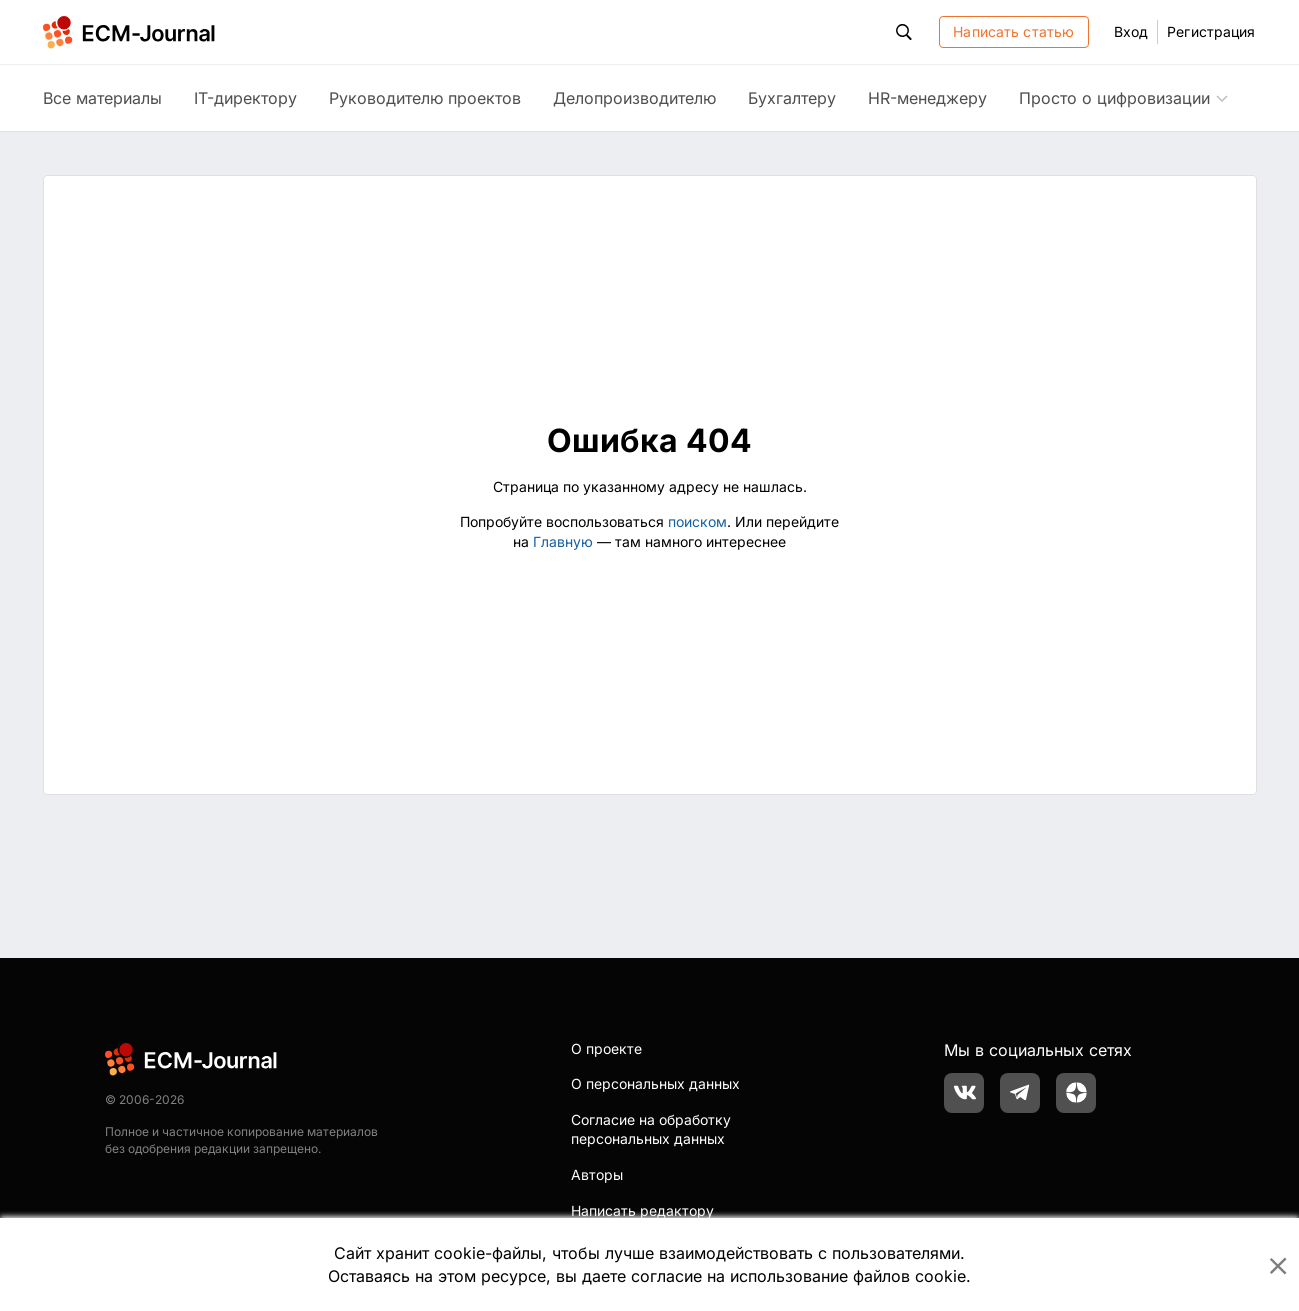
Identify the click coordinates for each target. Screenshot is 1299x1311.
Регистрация (1211, 31)
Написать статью (1013, 31)
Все (102, 98)
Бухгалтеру (792, 98)
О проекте (606, 1048)
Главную (563, 541)
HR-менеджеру (927, 98)
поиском (697, 521)
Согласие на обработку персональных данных (651, 1129)
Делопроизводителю (634, 98)
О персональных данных (655, 1083)
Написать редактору (642, 1210)
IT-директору (245, 98)
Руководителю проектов (425, 98)
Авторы (597, 1174)
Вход (1131, 31)
